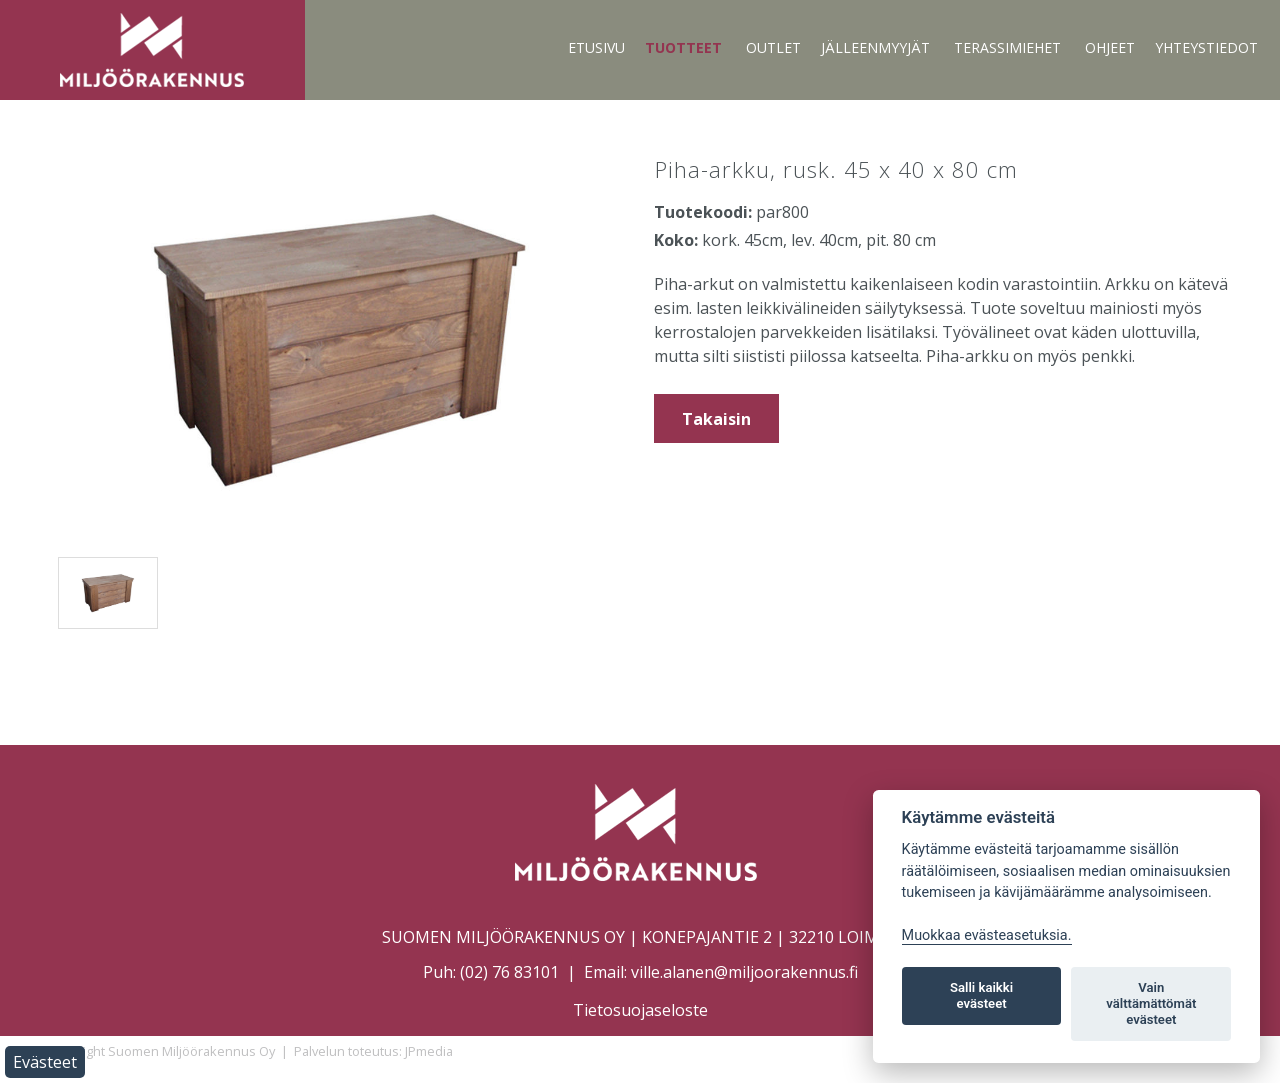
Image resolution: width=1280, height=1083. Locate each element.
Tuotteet (683, 47)
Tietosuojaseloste (640, 1010)
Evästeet (45, 1062)
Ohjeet (1110, 47)
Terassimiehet (1007, 47)
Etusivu (596, 47)
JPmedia (429, 1051)
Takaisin (716, 419)
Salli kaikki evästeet (981, 995)
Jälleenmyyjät (875, 47)
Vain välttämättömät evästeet (1151, 1003)
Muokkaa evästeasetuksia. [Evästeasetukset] (987, 935)
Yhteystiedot (1206, 47)
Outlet (773, 47)
